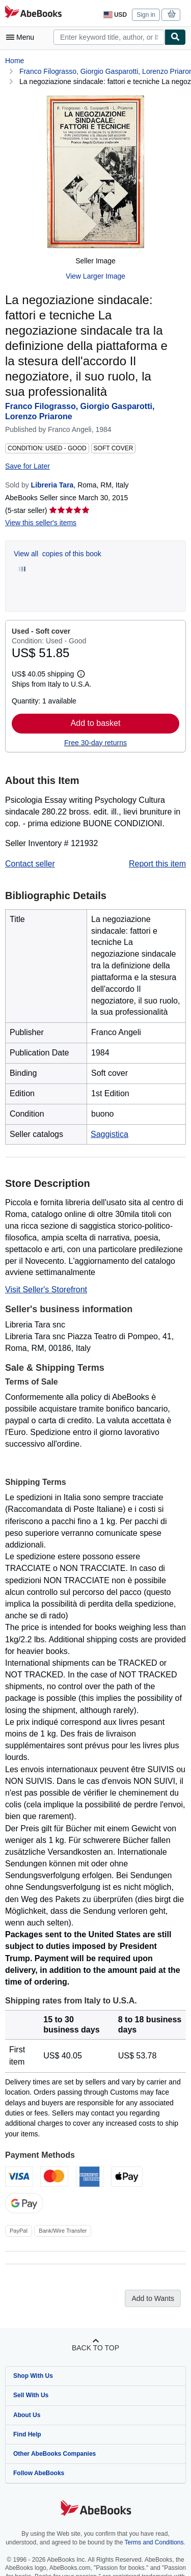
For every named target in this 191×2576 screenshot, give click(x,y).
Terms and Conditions (153, 2542)
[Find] (175, 37)
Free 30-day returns (95, 743)
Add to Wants (152, 2298)
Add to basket (96, 723)
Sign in (146, 14)
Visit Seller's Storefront (46, 1289)
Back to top (95, 2348)
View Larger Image (95, 276)
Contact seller (30, 863)
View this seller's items (40, 523)
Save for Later (27, 466)
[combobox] (109, 37)
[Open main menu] (22, 37)
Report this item (157, 863)
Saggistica (109, 1134)
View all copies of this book (57, 554)
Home (14, 61)
